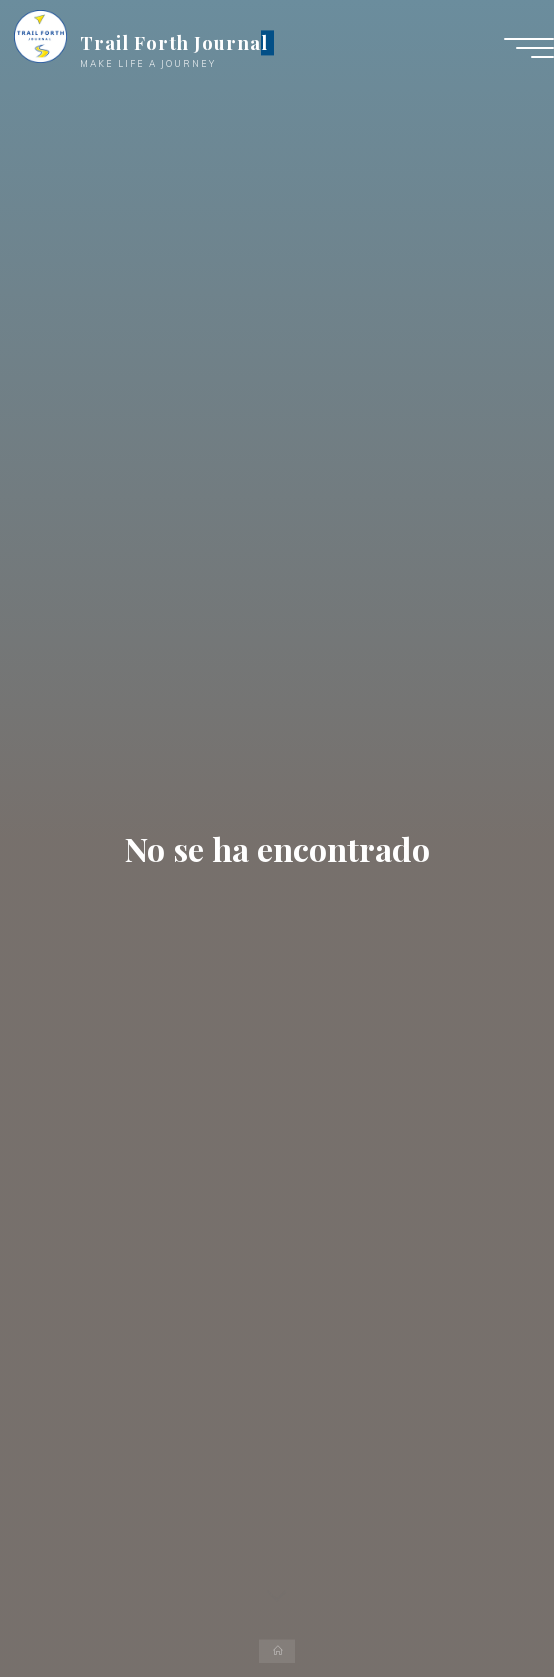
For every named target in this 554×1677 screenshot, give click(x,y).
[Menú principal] (529, 48)
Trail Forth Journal (174, 42)
